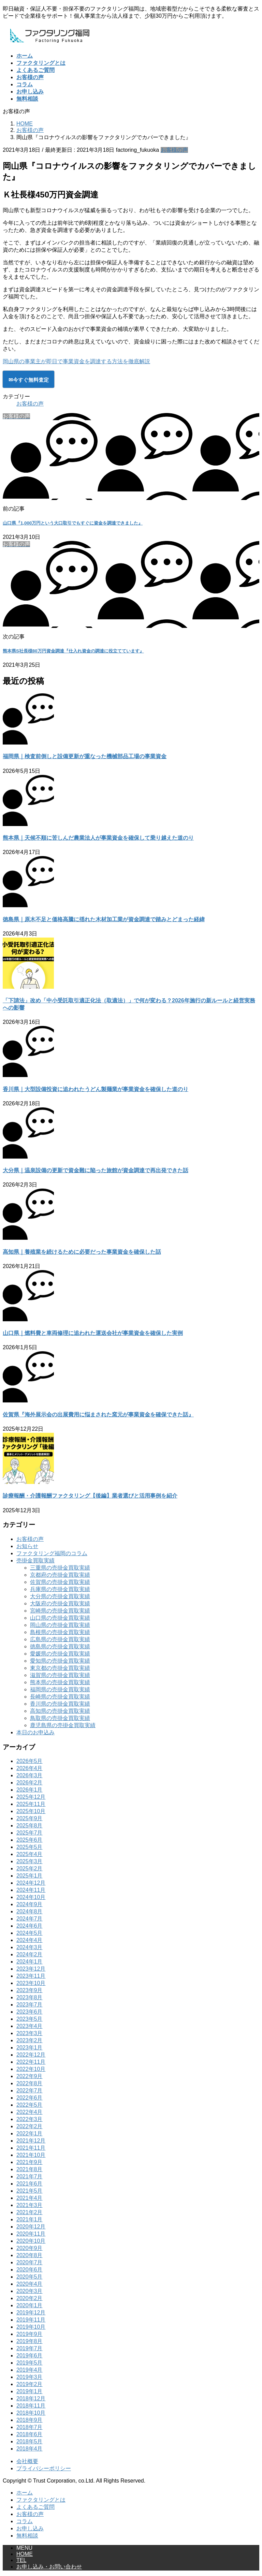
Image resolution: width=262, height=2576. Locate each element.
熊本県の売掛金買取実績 (60, 1682)
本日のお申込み (35, 1732)
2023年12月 (30, 1969)
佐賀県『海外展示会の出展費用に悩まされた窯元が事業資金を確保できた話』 (98, 1414)
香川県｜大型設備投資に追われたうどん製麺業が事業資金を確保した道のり (95, 1089)
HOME (24, 2554)
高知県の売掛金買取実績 (60, 1711)
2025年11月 (30, 1804)
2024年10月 (30, 1897)
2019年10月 (30, 2327)
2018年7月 (29, 2427)
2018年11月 (30, 2406)
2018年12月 (30, 2398)
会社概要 (27, 2461)
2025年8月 (29, 1825)
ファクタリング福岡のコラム (51, 1553)
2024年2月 (29, 1954)
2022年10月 (30, 2069)
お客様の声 (174, 150)
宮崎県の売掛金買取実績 (60, 1611)
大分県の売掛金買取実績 (60, 1596)
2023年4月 (29, 2026)
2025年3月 (29, 1861)
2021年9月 (29, 2162)
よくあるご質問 (35, 2507)
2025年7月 (29, 1833)
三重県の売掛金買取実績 (60, 1568)
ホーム (24, 2493)
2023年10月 (30, 1983)
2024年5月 (29, 1933)
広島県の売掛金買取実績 (60, 1639)
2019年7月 (29, 2348)
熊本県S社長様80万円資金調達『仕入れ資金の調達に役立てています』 (73, 650)
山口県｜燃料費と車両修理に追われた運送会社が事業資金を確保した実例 (93, 1333)
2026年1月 (29, 1790)
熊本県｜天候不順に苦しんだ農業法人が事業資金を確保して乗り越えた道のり (98, 838)
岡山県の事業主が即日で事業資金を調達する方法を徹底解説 (76, 361)
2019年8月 (29, 2341)
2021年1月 (29, 2219)
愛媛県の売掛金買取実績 (60, 1654)
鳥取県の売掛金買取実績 (60, 1718)
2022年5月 (29, 2105)
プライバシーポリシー (43, 2468)
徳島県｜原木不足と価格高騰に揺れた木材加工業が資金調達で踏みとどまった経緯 (104, 919)
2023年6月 (29, 2012)
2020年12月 (30, 2226)
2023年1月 (29, 2047)
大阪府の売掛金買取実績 (60, 1603)
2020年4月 (29, 2284)
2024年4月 (29, 1940)
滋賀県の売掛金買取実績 (60, 1675)
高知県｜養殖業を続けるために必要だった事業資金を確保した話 (82, 1252)
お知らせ (27, 1546)
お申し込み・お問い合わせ (49, 2567)
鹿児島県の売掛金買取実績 (63, 1725)
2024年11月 (30, 1890)
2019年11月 (30, 2320)
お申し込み (30, 2528)
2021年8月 (29, 2169)
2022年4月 (29, 2112)
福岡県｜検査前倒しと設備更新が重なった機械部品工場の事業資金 (84, 756)
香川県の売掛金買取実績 (60, 1704)
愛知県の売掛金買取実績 (60, 1661)
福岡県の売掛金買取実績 (60, 1689)
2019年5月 (29, 2363)
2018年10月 (30, 2413)
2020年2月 (29, 2298)
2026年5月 (29, 1761)
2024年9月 (29, 1904)
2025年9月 (29, 1818)
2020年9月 (29, 2248)
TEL (21, 2560)
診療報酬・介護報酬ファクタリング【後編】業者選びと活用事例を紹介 (90, 1496)
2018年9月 (29, 2420)
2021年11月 (30, 2148)
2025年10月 (30, 1811)
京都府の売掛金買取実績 (60, 1575)
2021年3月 (29, 2205)
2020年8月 (29, 2255)
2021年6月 (29, 2184)
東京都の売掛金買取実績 (60, 1668)
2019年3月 (29, 2377)
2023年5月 (29, 2019)
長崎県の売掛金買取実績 (60, 1696)
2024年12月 (30, 1883)
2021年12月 (30, 2141)
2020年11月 (30, 2234)
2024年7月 (29, 1919)
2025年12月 (30, 1797)
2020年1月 (29, 2305)
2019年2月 (29, 2384)
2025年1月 (29, 1876)
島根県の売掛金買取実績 (60, 1632)
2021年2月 (29, 2212)
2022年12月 (30, 2055)
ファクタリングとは (41, 2500)
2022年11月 (30, 2062)
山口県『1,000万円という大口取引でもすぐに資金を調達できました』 (73, 523)
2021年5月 (29, 2191)
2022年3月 (29, 2119)
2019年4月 (29, 2370)
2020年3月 (29, 2291)
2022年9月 (29, 2076)
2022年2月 (29, 2126)
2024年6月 (29, 1926)
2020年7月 (29, 2262)
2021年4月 (29, 2198)
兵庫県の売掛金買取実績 (60, 1589)
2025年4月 (29, 1854)
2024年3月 (29, 1947)
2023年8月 (29, 1997)
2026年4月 (29, 1768)
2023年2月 (29, 2040)
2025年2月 (29, 1868)
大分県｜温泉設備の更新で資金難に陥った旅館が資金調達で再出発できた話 (95, 1170)
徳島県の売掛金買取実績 (60, 1646)
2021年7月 (29, 2176)
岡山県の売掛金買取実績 (60, 1625)
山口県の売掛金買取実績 (60, 1618)
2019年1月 (29, 2391)
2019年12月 (30, 2312)
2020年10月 (30, 2241)
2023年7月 (29, 2004)
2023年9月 (29, 1990)
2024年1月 (29, 1961)
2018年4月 (29, 2449)
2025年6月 (29, 1840)
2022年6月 (29, 2098)
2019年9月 (29, 2334)
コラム (24, 2521)
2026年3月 (29, 1775)
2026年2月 (29, 1782)
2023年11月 (30, 1976)
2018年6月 (29, 2434)
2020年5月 (29, 2277)
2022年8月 (29, 2083)
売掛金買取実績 (35, 1560)
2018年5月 (29, 2441)
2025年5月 (29, 1847)
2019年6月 (29, 2355)
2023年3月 (29, 2033)
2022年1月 (29, 2133)
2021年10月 (30, 2155)
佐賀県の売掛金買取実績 (60, 1582)
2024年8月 (29, 1911)
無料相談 (27, 2535)
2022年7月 (29, 2090)
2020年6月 (29, 2269)
